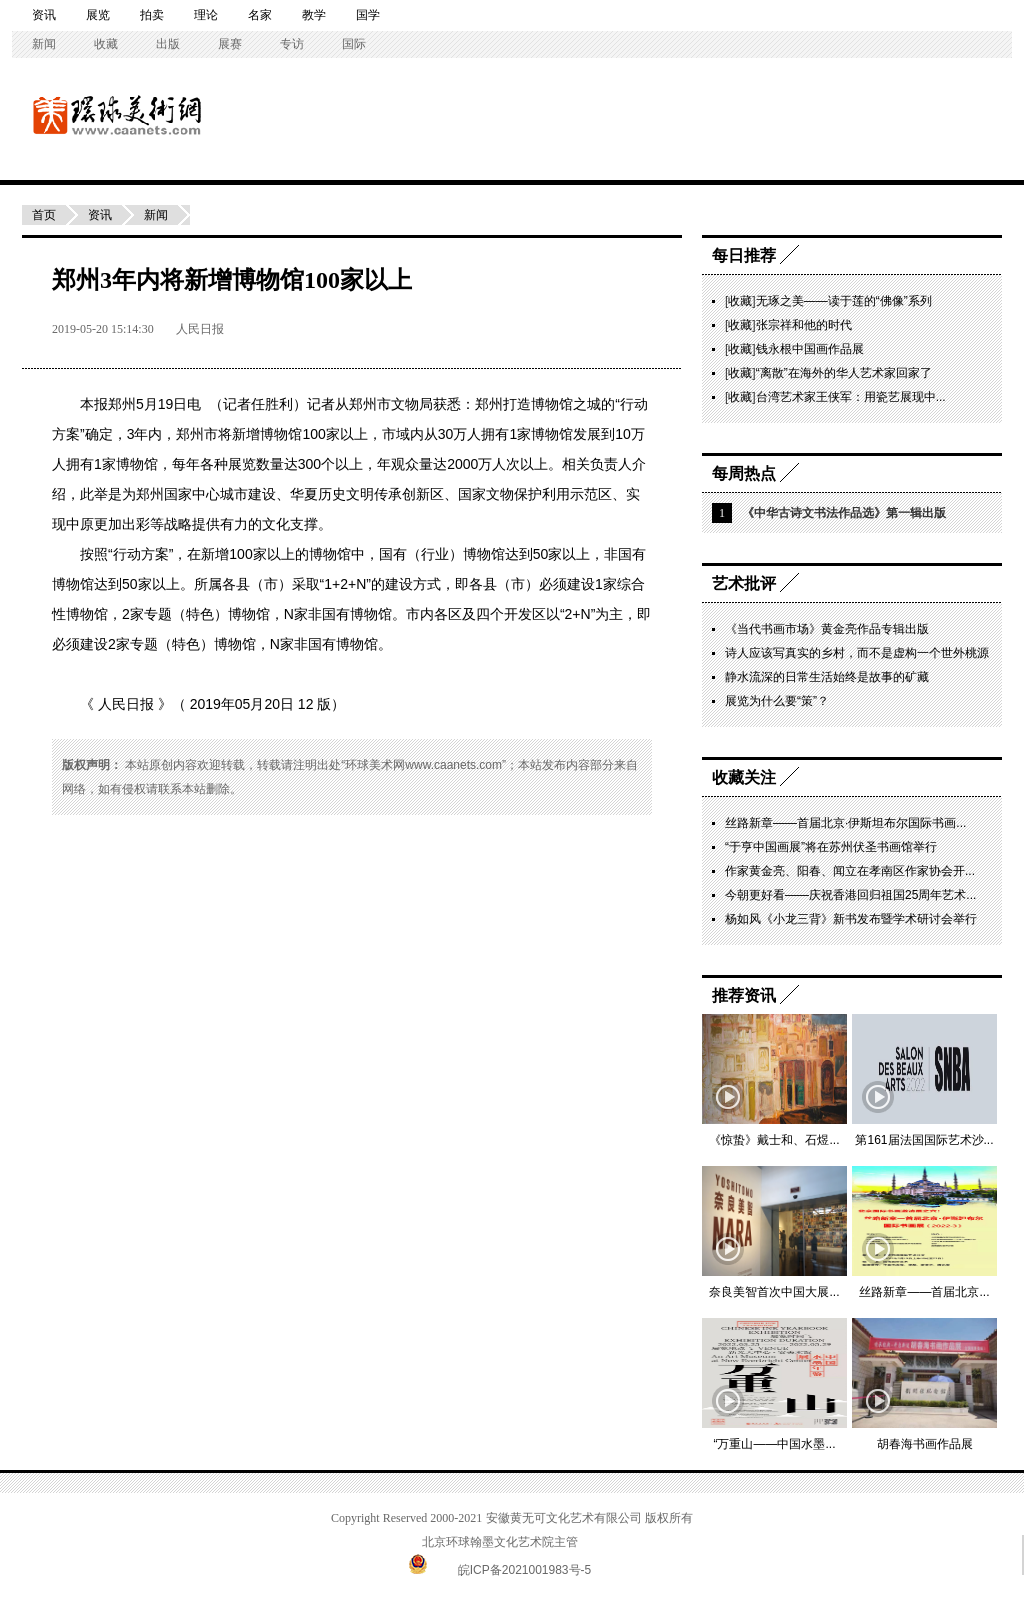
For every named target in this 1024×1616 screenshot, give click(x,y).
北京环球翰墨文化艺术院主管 (500, 1542)
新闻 (44, 44)
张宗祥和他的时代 (804, 325)
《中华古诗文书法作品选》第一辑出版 (844, 513)
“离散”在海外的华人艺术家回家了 (844, 373)
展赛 (230, 44)
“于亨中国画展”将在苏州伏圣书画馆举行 (831, 847)
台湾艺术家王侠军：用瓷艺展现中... (851, 397)
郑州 (122, 404)
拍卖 (152, 15)
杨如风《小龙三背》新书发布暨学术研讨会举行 (851, 919)
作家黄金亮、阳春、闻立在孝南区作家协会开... (850, 871)
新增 (246, 434)
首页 (44, 215)
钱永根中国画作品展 (810, 349)
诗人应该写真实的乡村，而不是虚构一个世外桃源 (857, 653)
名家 (260, 15)
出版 (168, 44)
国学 (368, 15)
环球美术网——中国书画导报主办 (55, 114)
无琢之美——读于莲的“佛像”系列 (844, 301)
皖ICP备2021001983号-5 (524, 1570)
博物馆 (552, 404)
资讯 (44, 15)
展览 (98, 15)
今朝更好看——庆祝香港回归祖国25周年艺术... (850, 895)
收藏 (106, 44)
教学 (314, 15)
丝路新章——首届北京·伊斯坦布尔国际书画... (845, 823)
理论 (206, 15)
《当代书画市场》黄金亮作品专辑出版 (827, 629)
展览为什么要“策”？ (777, 701)
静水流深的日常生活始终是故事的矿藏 (827, 677)
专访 (292, 44)
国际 (354, 44)
